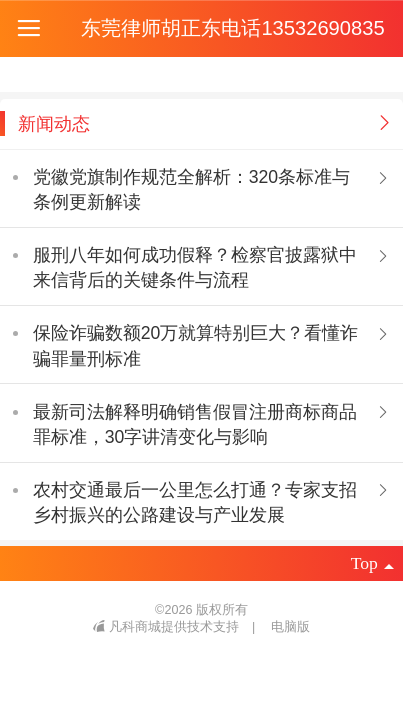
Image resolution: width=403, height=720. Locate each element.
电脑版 (290, 627)
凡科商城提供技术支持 (168, 627)
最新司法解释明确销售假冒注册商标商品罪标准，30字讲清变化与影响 (195, 424)
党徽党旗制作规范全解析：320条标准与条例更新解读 (191, 189)
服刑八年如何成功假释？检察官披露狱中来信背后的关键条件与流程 (195, 267)
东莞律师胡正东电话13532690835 (232, 28)
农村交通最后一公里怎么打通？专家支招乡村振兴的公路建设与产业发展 (195, 502)
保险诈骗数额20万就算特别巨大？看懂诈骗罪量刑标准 (196, 345)
